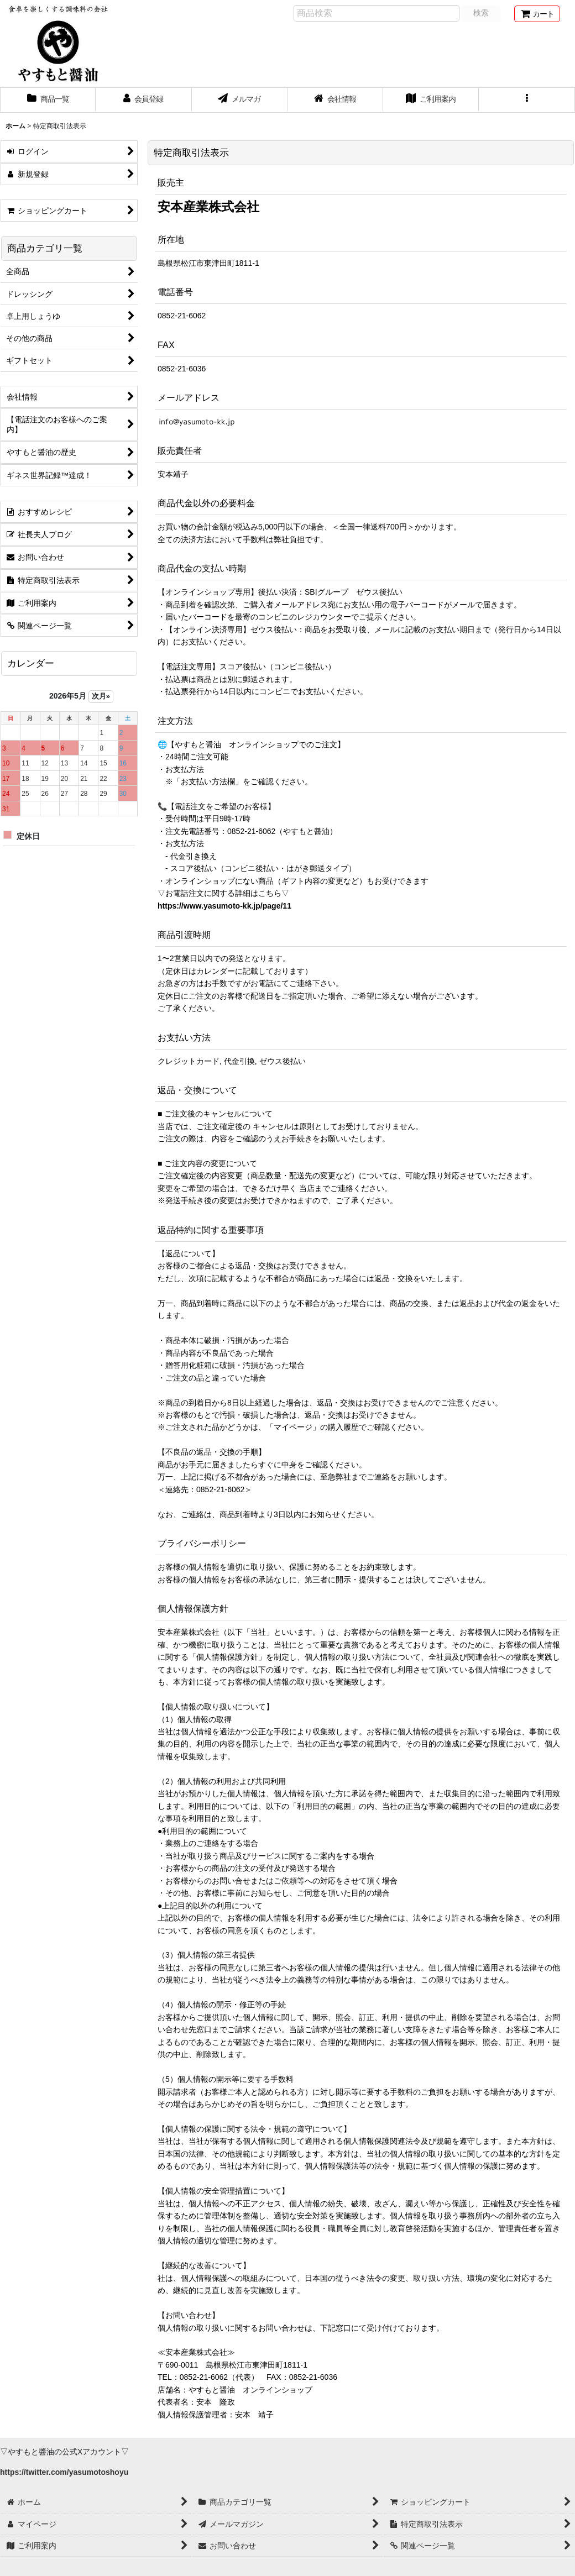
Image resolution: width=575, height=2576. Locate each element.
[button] (526, 100)
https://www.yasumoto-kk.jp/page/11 (224, 905)
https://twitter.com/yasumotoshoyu (64, 2472)
